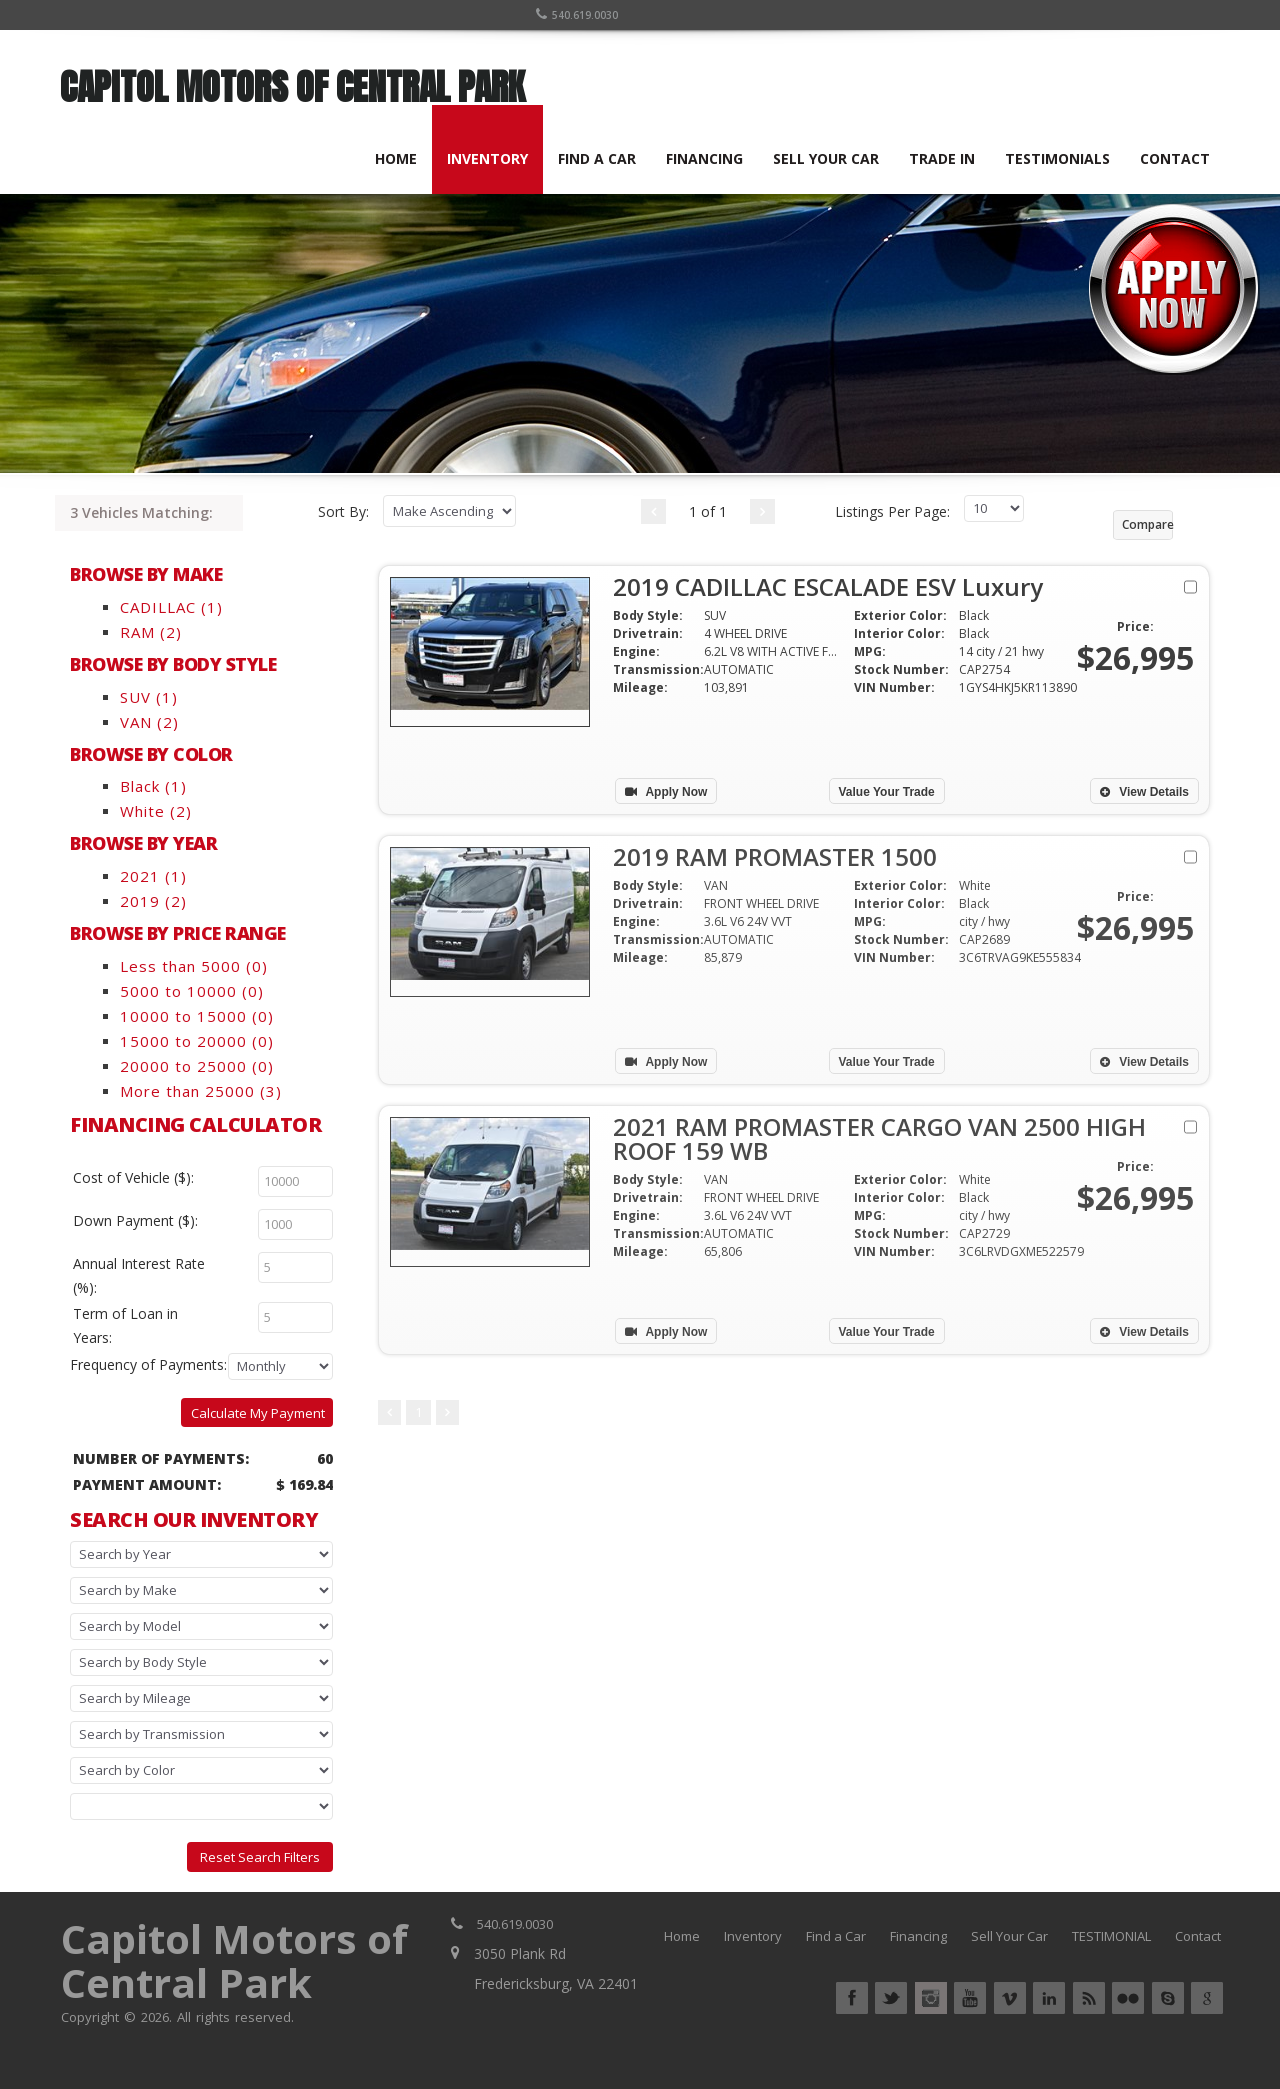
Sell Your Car (1009, 1936)
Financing (918, 1936)
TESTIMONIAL (1111, 1936)
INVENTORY (487, 158)
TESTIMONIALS (1057, 158)
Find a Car (836, 1936)
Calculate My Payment (258, 1413)
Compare (1147, 524)
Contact (1198, 1936)
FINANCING (704, 158)
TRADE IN (942, 158)
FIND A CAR (597, 158)
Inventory (753, 1936)
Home (682, 1936)
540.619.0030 (577, 15)
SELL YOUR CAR (826, 158)
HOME (396, 158)
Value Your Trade (887, 792)
